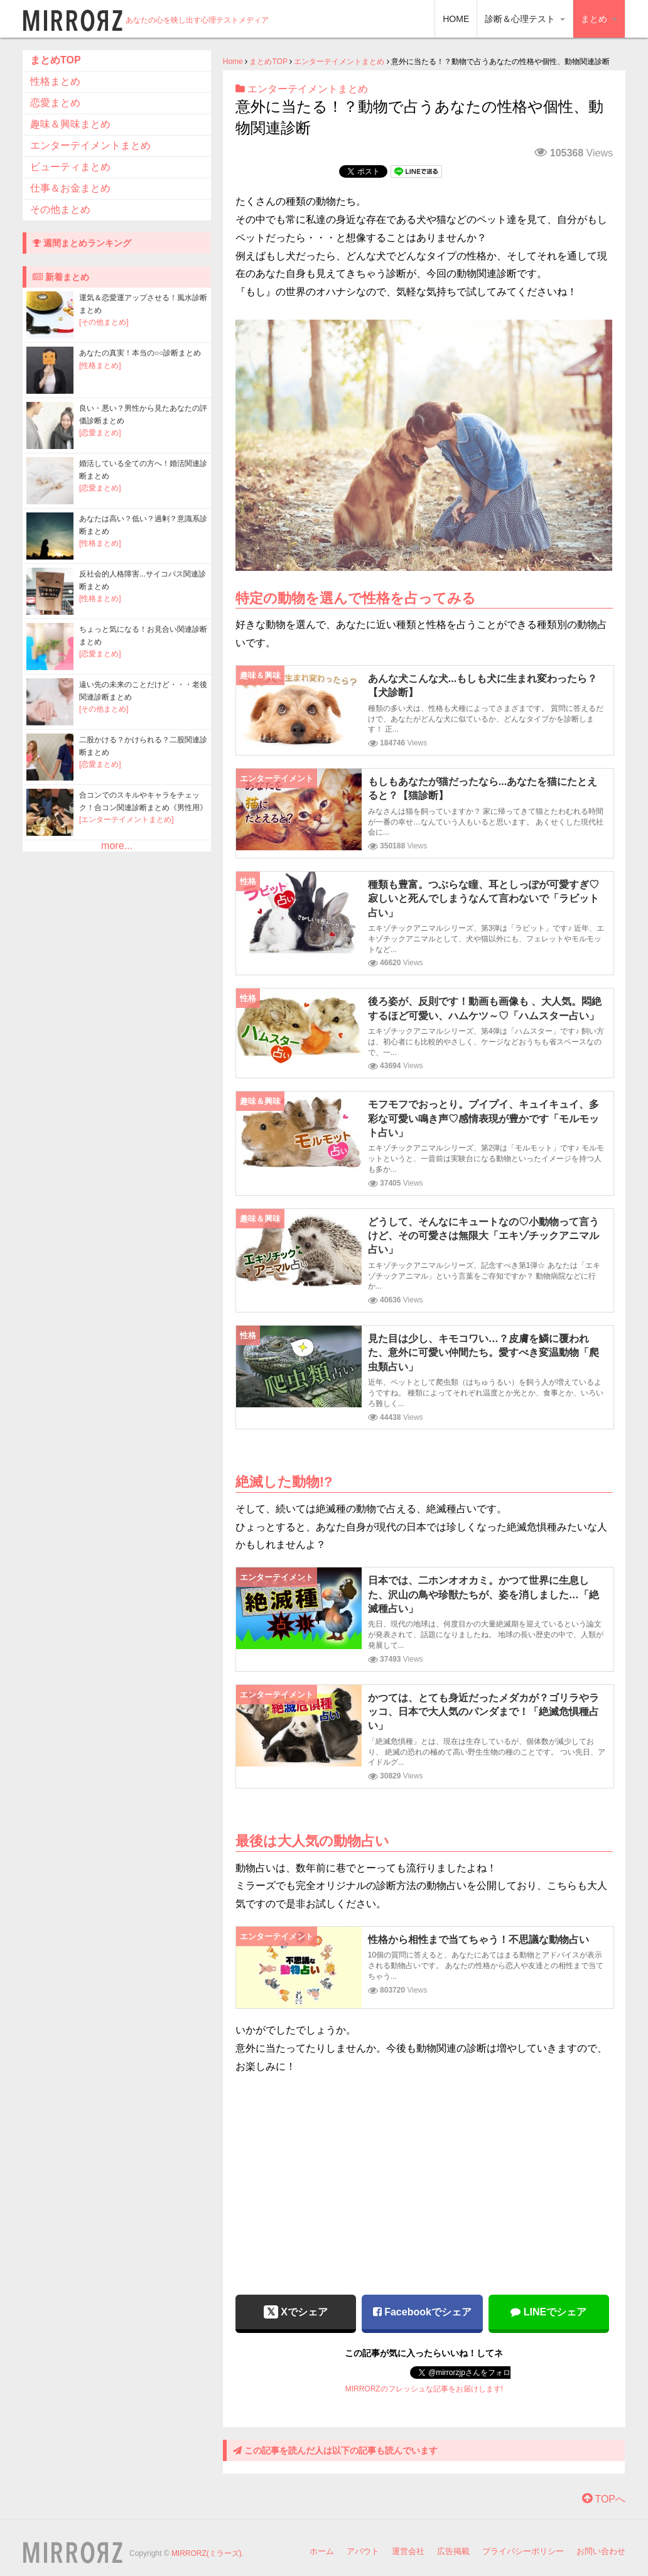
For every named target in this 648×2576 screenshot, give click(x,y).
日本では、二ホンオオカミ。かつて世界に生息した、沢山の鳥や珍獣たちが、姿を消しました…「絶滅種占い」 (483, 1594)
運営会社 (408, 2551)
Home (233, 61)
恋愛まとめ (55, 102)
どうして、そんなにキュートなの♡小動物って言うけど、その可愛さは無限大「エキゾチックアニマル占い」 (483, 1235)
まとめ (599, 19)
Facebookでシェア (422, 2312)
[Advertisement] (423, 2176)
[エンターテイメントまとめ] (126, 819)
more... (116, 845)
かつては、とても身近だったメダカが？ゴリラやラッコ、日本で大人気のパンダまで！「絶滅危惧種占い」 (483, 1711)
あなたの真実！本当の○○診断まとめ (140, 353)
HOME (456, 19)
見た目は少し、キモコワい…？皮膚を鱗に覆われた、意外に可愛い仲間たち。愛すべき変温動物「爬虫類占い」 (483, 1352)
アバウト (363, 2551)
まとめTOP (268, 61)
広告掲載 (453, 2551)
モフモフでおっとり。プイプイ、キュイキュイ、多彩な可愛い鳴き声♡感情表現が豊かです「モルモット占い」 (483, 1118)
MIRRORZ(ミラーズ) (206, 2553)
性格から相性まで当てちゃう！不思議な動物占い (478, 1939)
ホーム (322, 2551)
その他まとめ (60, 209)
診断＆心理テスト (525, 19)
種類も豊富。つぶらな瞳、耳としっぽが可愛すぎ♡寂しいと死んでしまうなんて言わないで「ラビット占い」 (483, 898)
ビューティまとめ (70, 166)
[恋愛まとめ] (100, 432)
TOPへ (603, 2499)
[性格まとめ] (100, 365)
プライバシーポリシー (523, 2551)
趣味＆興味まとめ (70, 124)
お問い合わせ (600, 2551)
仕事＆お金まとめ (70, 188)
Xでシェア (296, 2312)
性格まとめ (55, 81)
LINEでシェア (548, 2312)
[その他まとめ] (104, 322)
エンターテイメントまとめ (339, 61)
